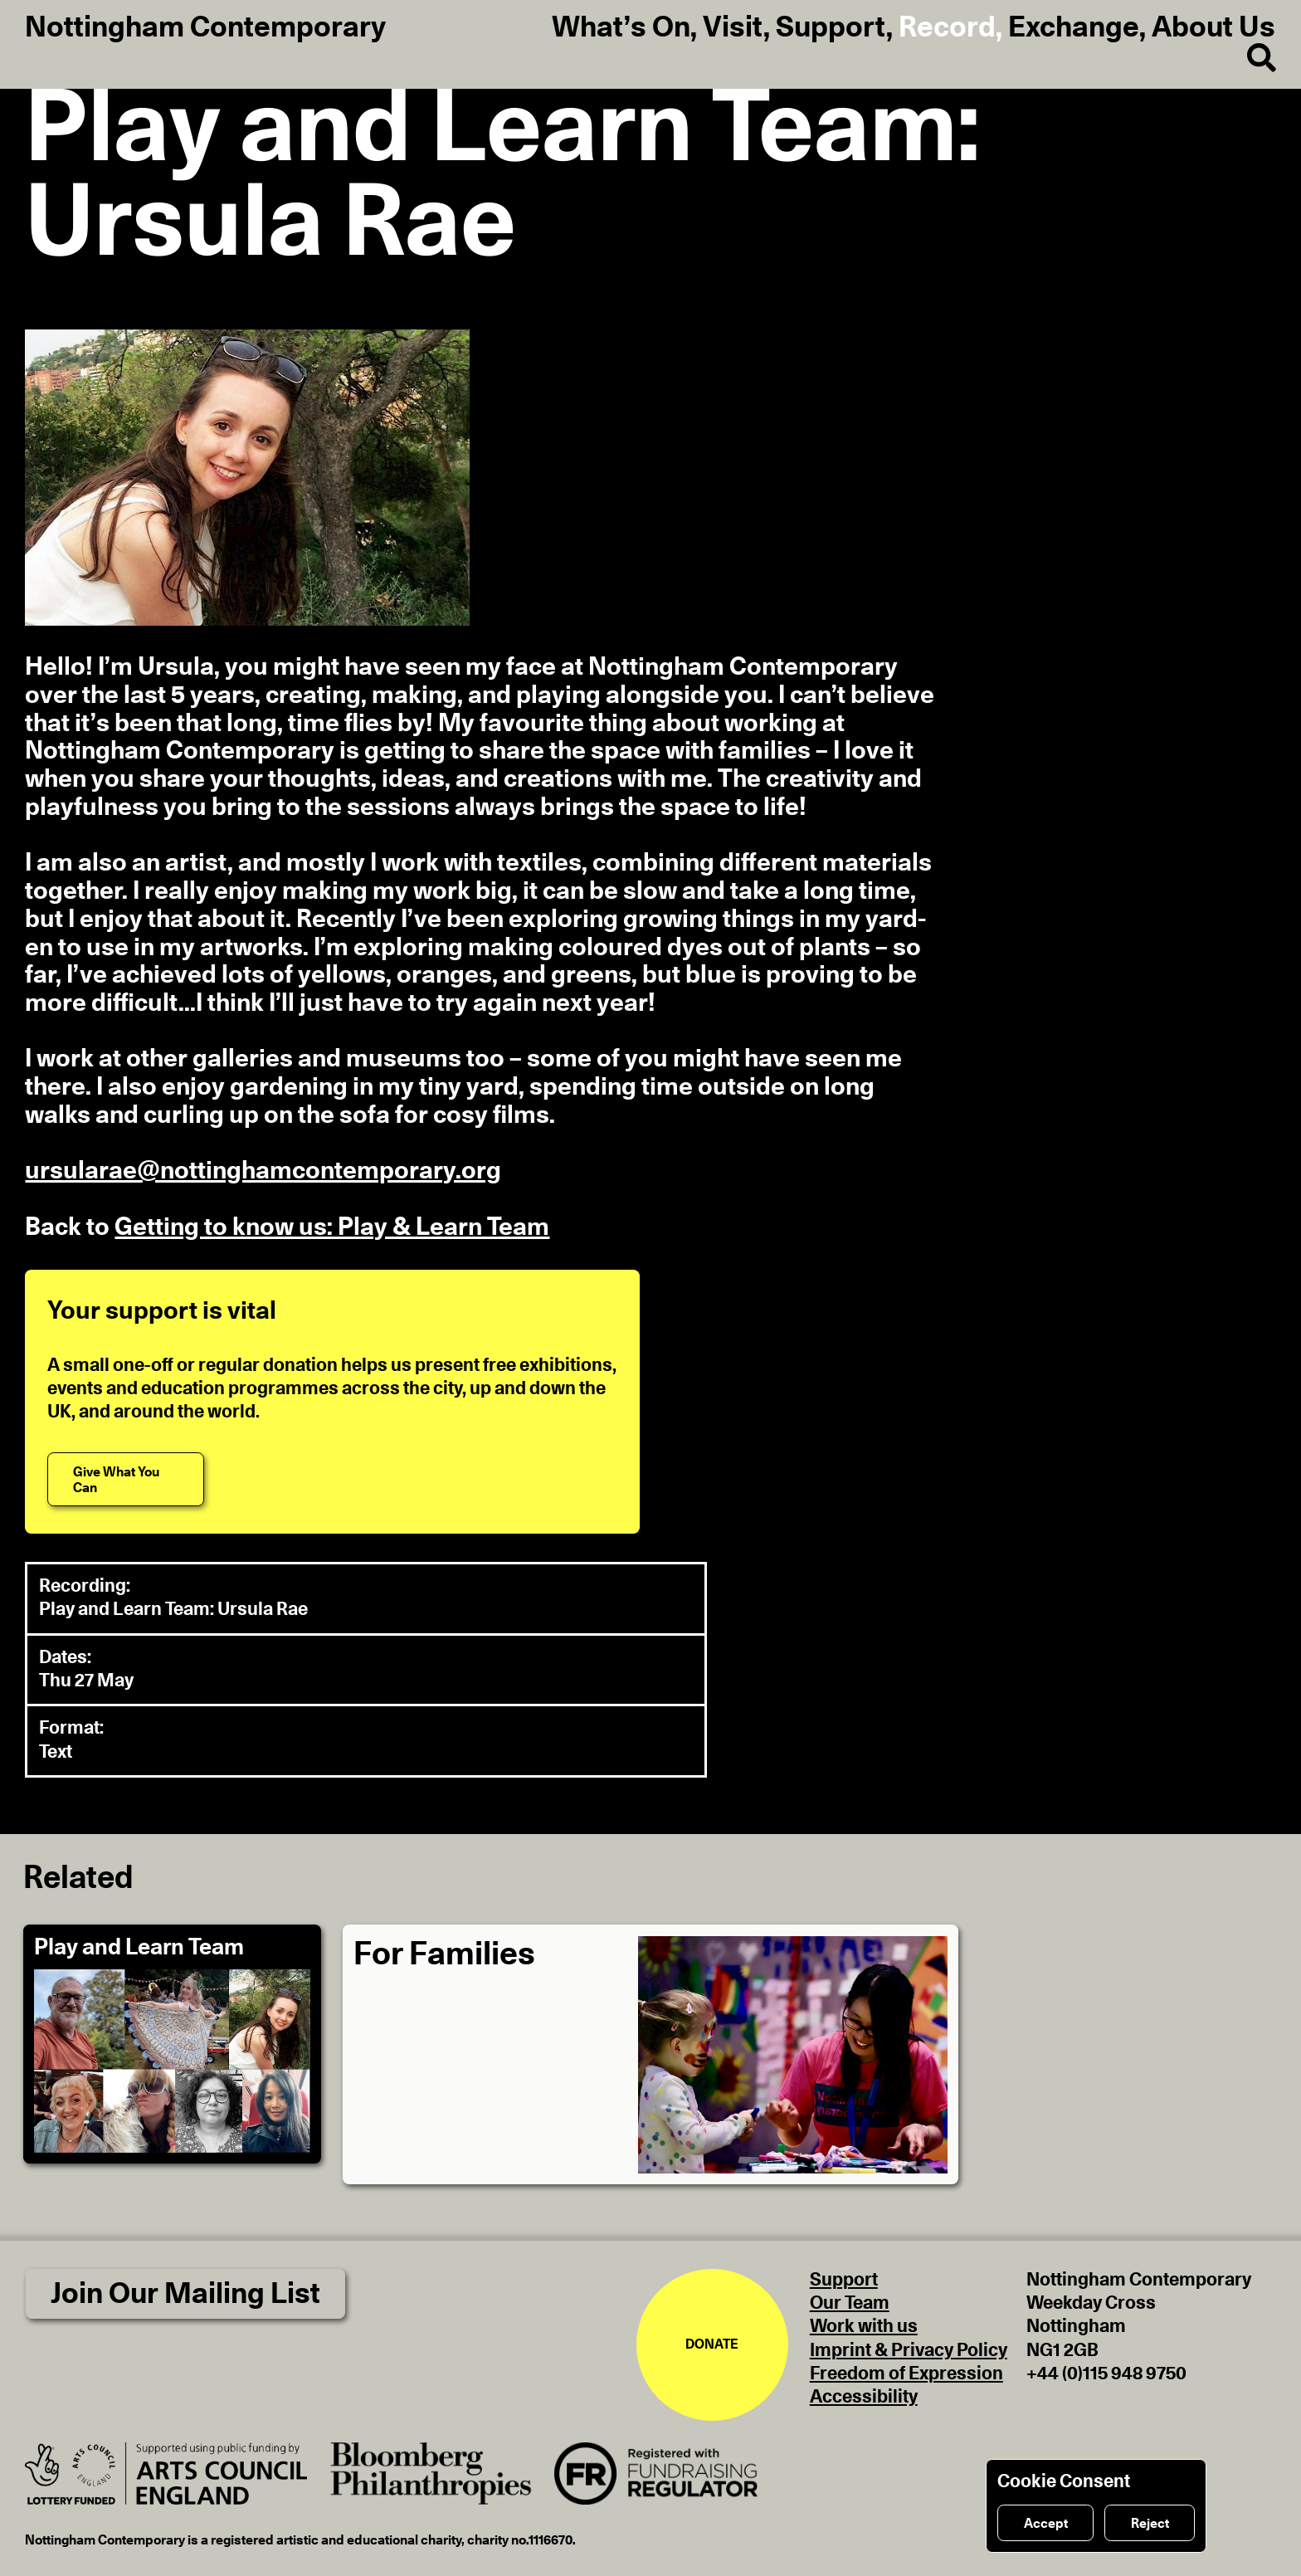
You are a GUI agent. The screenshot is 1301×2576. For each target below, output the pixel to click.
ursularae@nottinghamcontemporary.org (263, 1171)
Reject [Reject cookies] (1150, 2523)
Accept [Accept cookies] (1046, 2523)
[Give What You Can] (125, 1479)
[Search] (1248, 59)
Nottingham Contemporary (205, 28)
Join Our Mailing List (185, 2294)
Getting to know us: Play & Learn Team (332, 1227)
